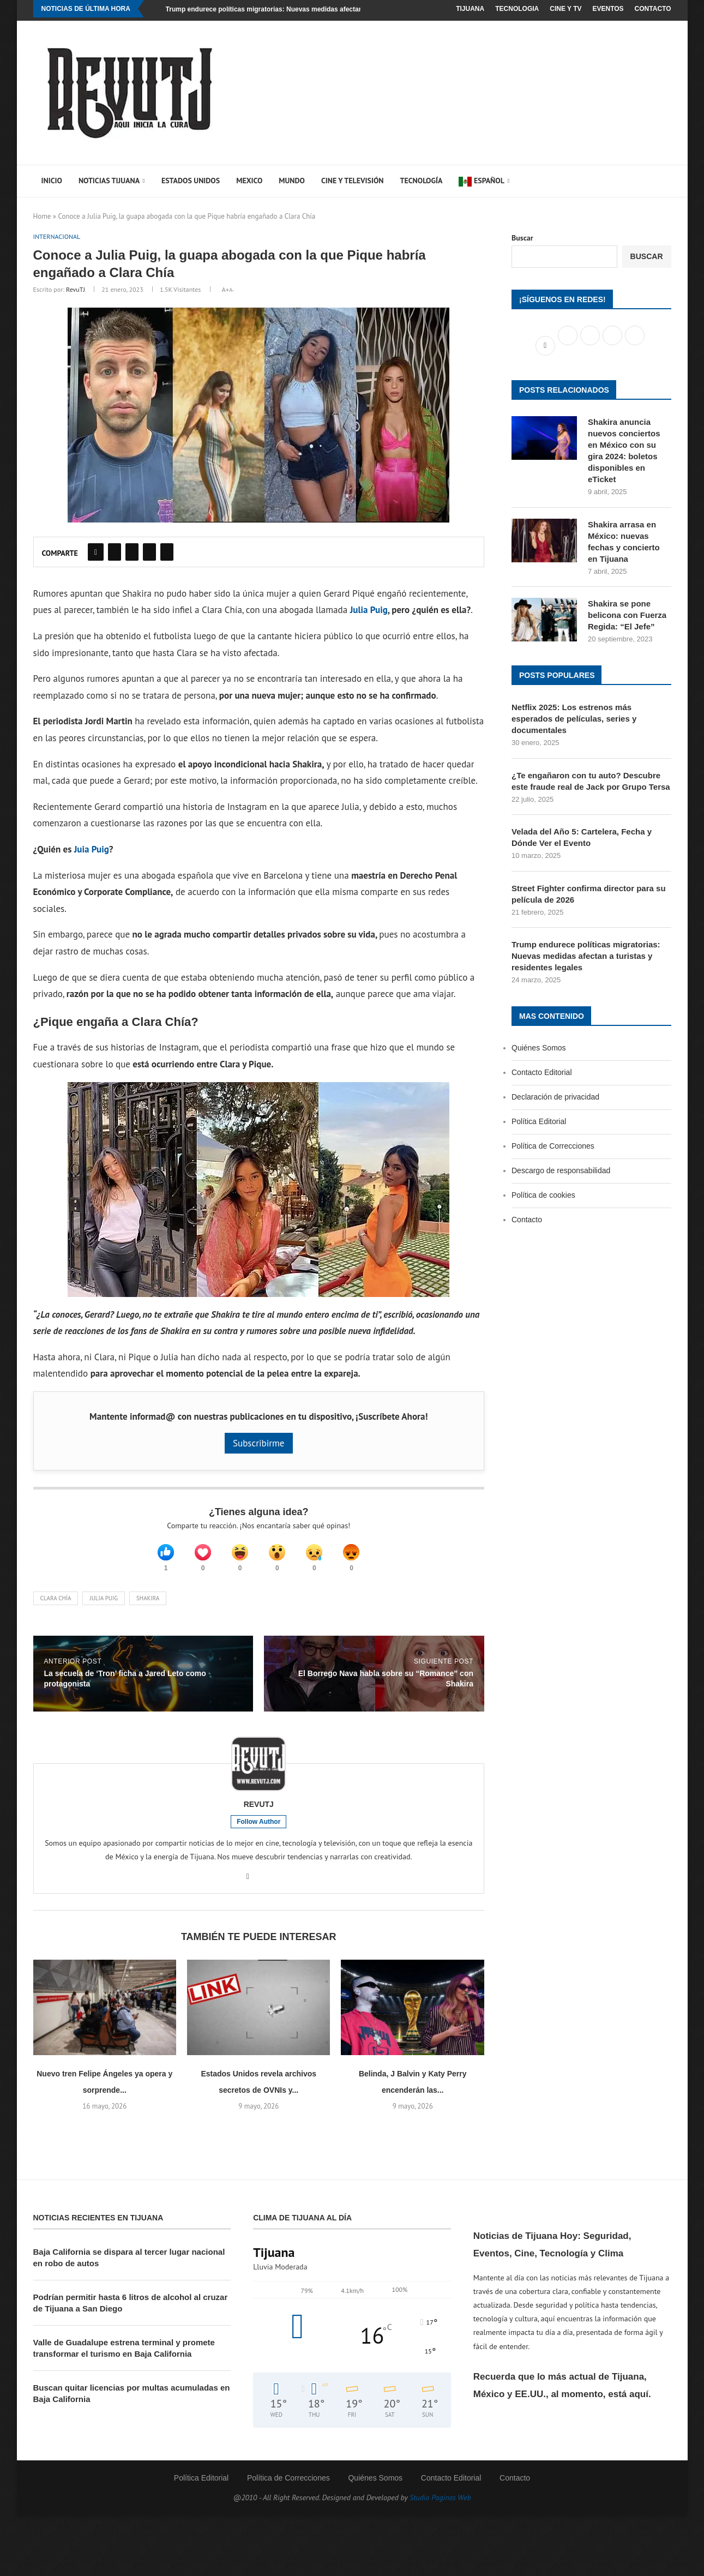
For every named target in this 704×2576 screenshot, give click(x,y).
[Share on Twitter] (114, 552)
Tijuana (470, 9)
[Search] (652, 181)
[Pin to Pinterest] (132, 552)
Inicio (51, 180)
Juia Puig (90, 850)
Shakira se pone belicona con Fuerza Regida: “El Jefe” (627, 615)
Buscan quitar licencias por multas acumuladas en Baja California (131, 2400)
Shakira (147, 1605)
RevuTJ (75, 290)
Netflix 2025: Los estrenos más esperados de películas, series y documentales (574, 718)
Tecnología (421, 180)
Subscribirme (259, 1444)
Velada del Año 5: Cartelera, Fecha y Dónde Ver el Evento (582, 837)
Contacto (653, 9)
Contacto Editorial (542, 1072)
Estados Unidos (190, 180)
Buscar (522, 238)
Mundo (292, 180)
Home (42, 216)
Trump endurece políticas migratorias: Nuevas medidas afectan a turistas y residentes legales (312, 9)
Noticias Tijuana (109, 180)
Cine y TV (565, 9)
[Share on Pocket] (166, 552)
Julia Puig (369, 611)
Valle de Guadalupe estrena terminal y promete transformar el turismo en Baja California (124, 2355)
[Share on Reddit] (149, 552)
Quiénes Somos (539, 1047)
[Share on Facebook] (96, 552)
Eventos (607, 9)
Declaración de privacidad (555, 1096)
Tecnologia (517, 9)
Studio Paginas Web (440, 2504)
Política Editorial (539, 1121)
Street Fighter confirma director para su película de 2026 (589, 894)
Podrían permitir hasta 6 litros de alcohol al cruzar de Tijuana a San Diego (130, 2309)
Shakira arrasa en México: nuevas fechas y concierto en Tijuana (624, 541)
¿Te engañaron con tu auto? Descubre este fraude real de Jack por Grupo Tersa (591, 781)
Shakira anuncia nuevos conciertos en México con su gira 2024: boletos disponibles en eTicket (624, 450)
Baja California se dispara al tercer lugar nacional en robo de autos (129, 2264)
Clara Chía (55, 1605)
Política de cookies (543, 1195)
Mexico (249, 180)
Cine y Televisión (352, 180)
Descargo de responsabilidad (561, 1170)
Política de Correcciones (553, 1146)
